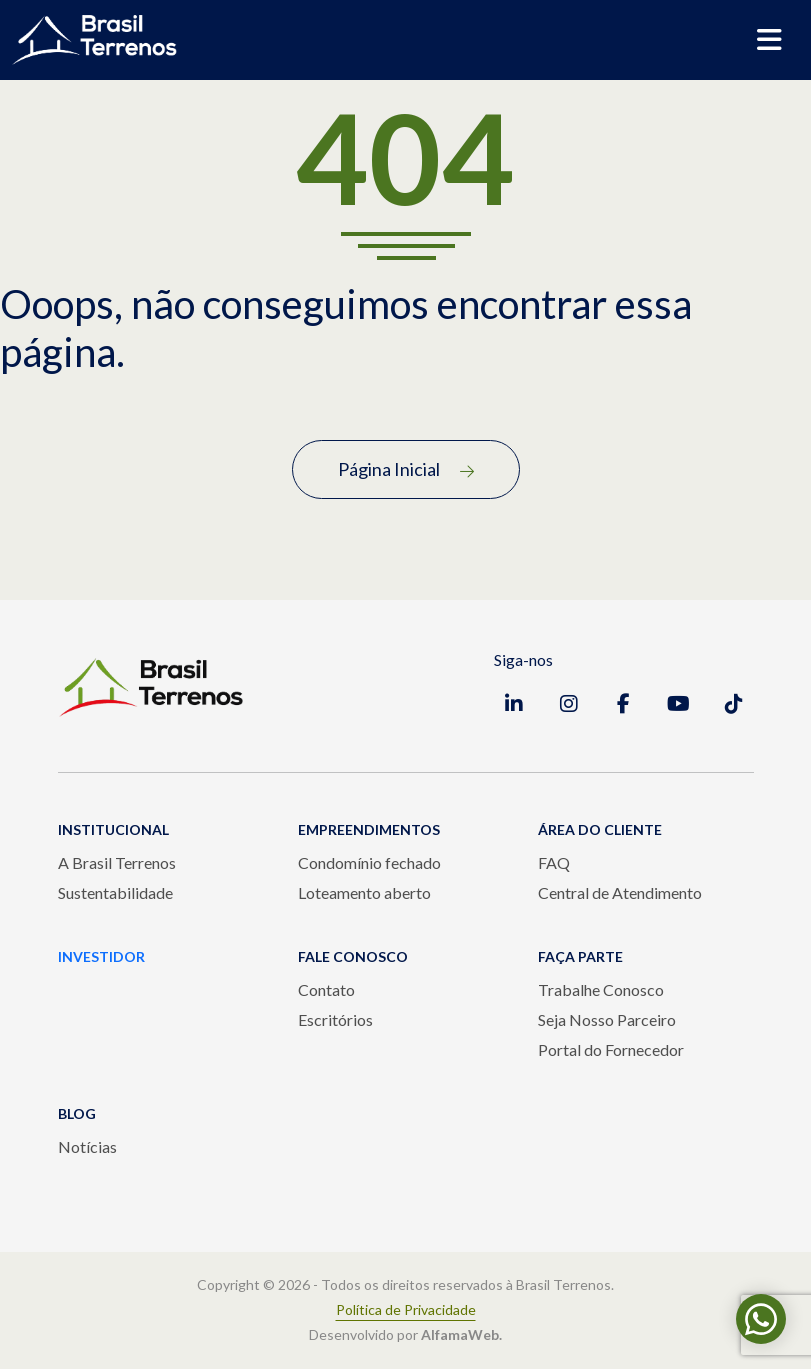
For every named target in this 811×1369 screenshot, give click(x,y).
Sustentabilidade (115, 892)
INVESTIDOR (101, 956)
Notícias (87, 1146)
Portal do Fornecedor (611, 1049)
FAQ (554, 862)
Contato (326, 989)
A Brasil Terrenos (117, 862)
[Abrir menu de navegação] (769, 40)
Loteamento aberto (364, 892)
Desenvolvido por (405, 1335)
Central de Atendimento (620, 892)
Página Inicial (406, 469)
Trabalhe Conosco (601, 989)
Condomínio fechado (369, 862)
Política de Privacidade (406, 1310)
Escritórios (335, 1019)
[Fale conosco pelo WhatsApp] (761, 1319)
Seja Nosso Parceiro (607, 1019)
